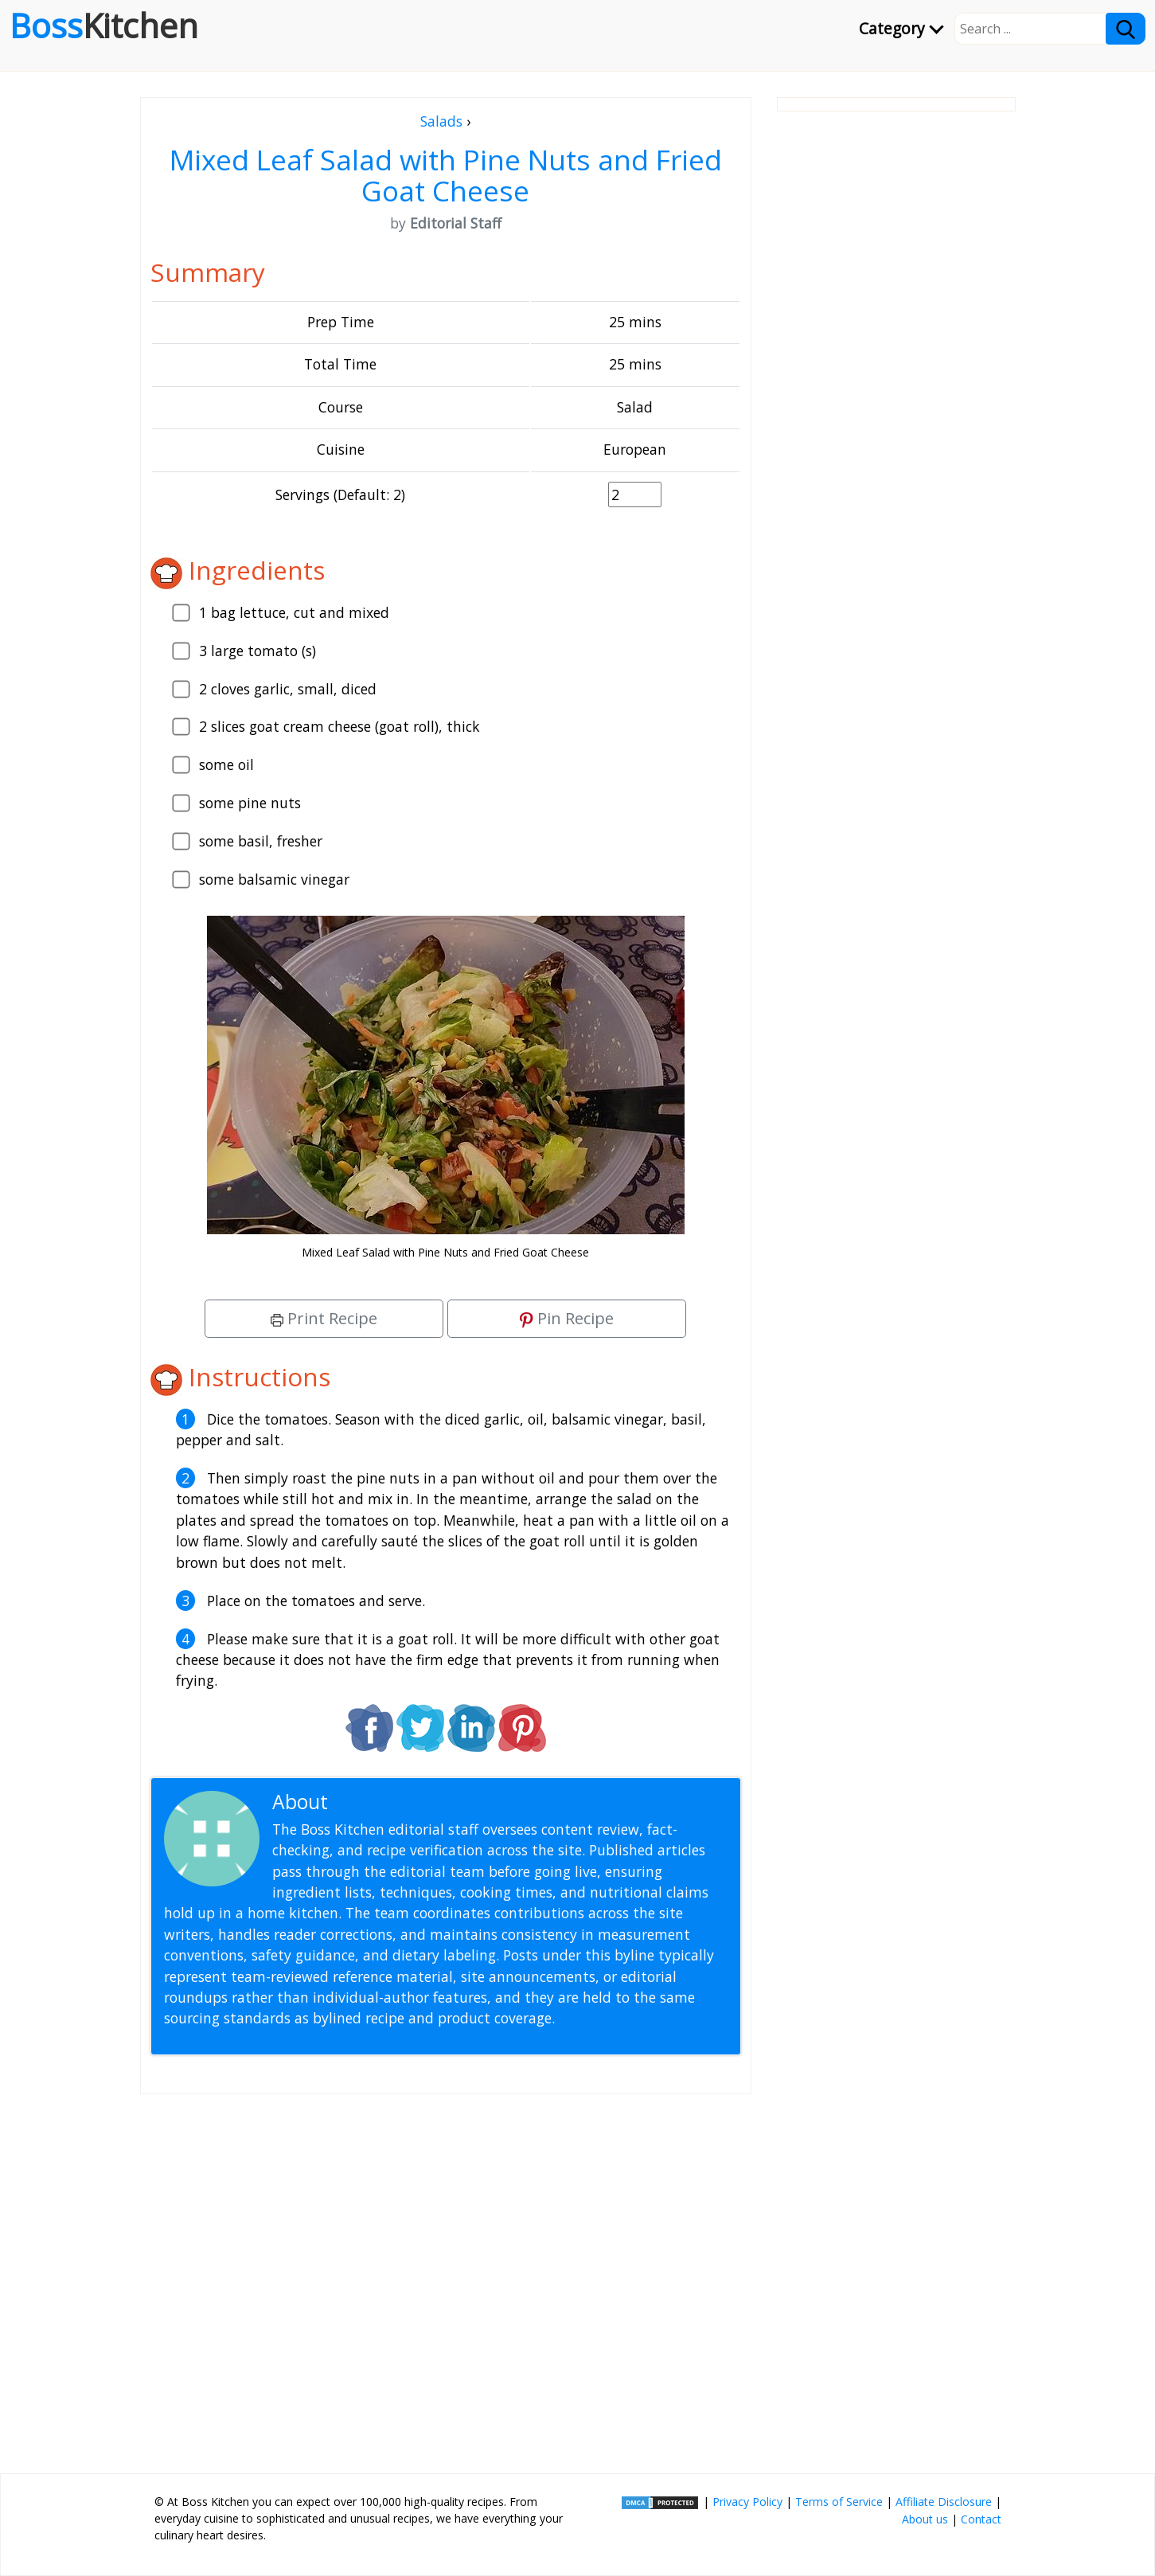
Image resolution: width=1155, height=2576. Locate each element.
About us (925, 2519)
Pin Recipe (567, 1318)
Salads (441, 121)
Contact (981, 2519)
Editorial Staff (394, 1801)
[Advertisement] (445, 2277)
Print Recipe (324, 1318)
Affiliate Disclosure (944, 2501)
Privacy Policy (747, 2501)
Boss (104, 25)
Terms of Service (839, 2501)
